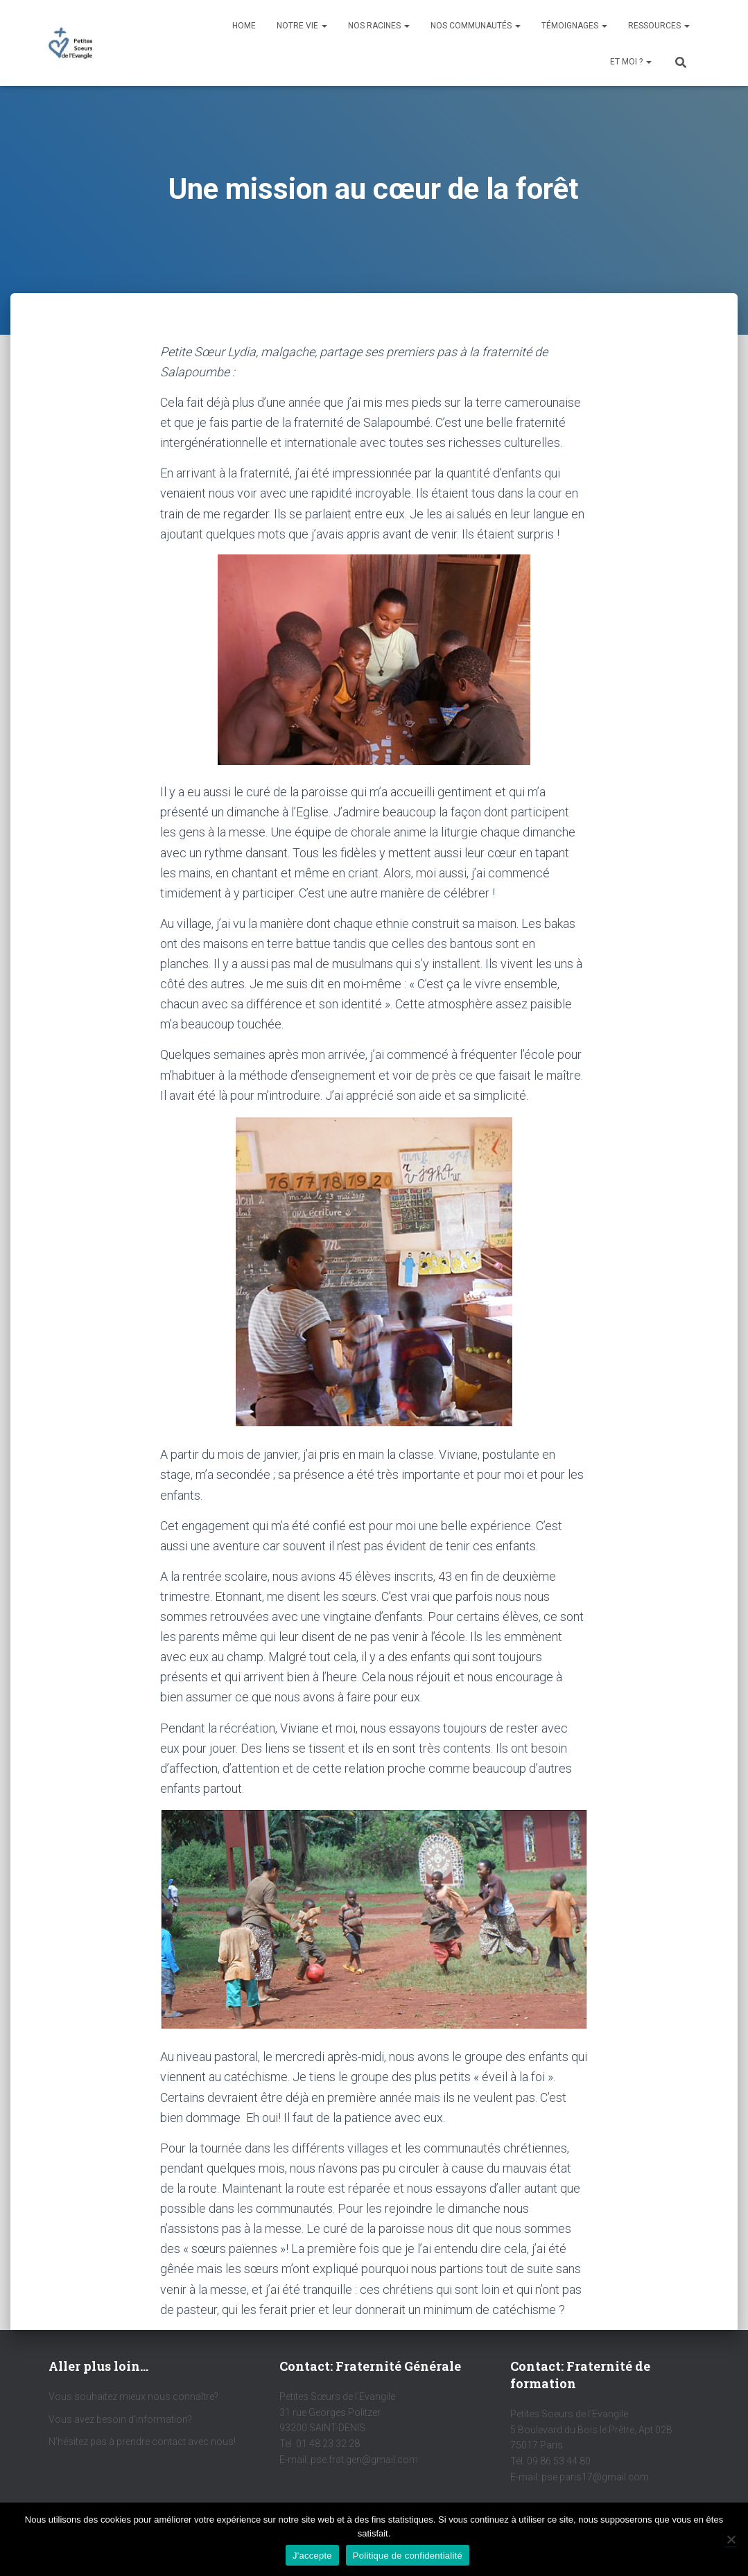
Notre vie (302, 25)
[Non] (731, 2539)
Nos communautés (475, 25)
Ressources (659, 25)
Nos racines (379, 25)
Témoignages (574, 25)
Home (244, 25)
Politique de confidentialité (407, 2555)
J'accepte (312, 2555)
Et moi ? (631, 62)
